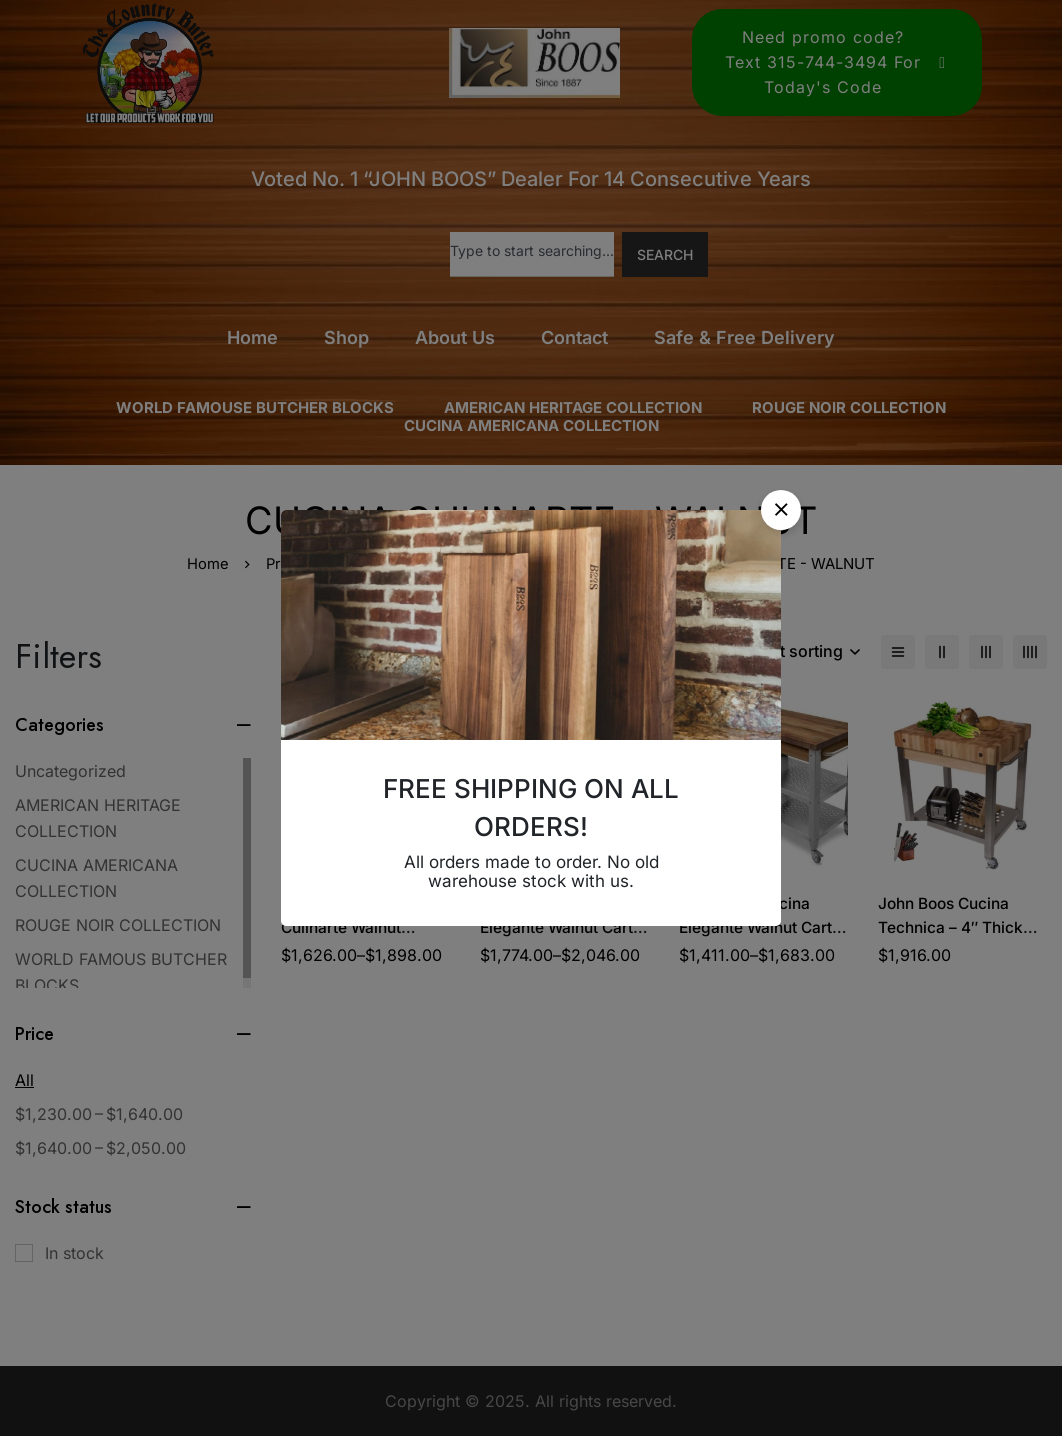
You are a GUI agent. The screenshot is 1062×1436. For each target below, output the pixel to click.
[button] (781, 510)
